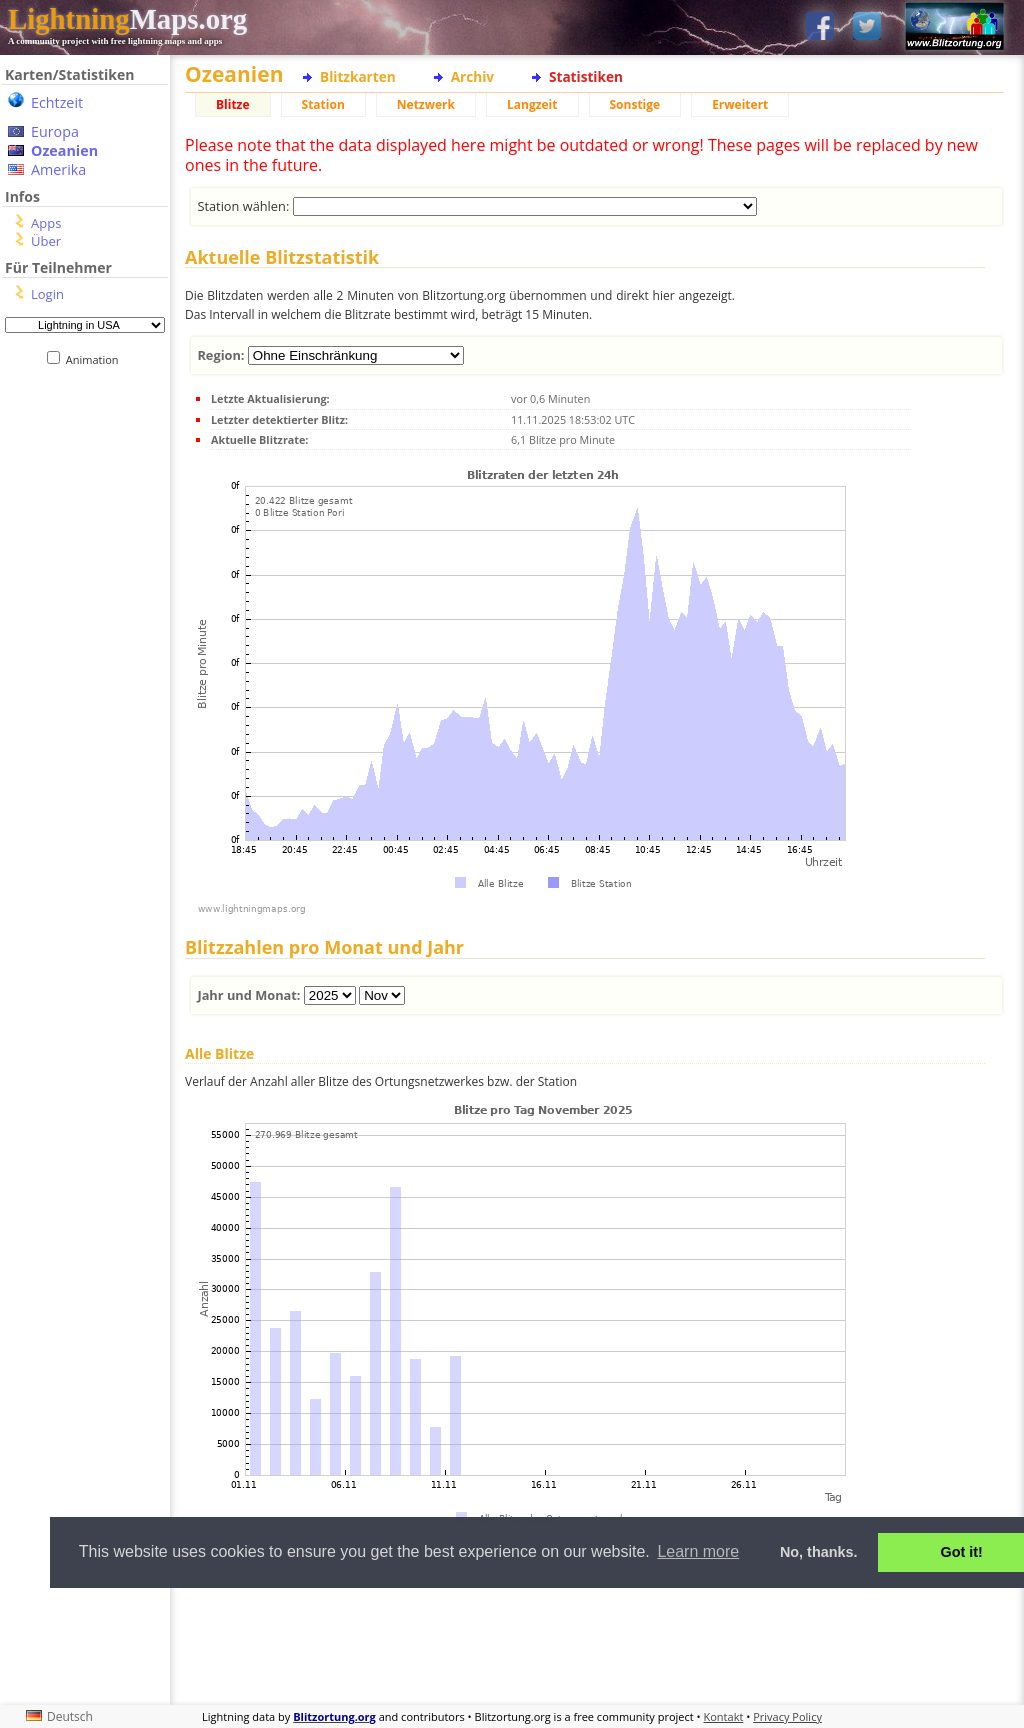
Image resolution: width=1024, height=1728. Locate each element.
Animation (96, 359)
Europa (55, 131)
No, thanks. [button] (819, 1552)
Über (46, 241)
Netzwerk (426, 104)
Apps (46, 223)
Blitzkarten (358, 76)
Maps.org (127, 19)
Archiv (472, 76)
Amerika (58, 169)
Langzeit (532, 104)
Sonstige (635, 104)
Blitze (233, 104)
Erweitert (740, 104)
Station (323, 104)
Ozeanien (64, 150)
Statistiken (586, 76)
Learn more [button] (698, 1551)
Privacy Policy (787, 1716)
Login (47, 294)
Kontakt (724, 1716)
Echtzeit (57, 102)
